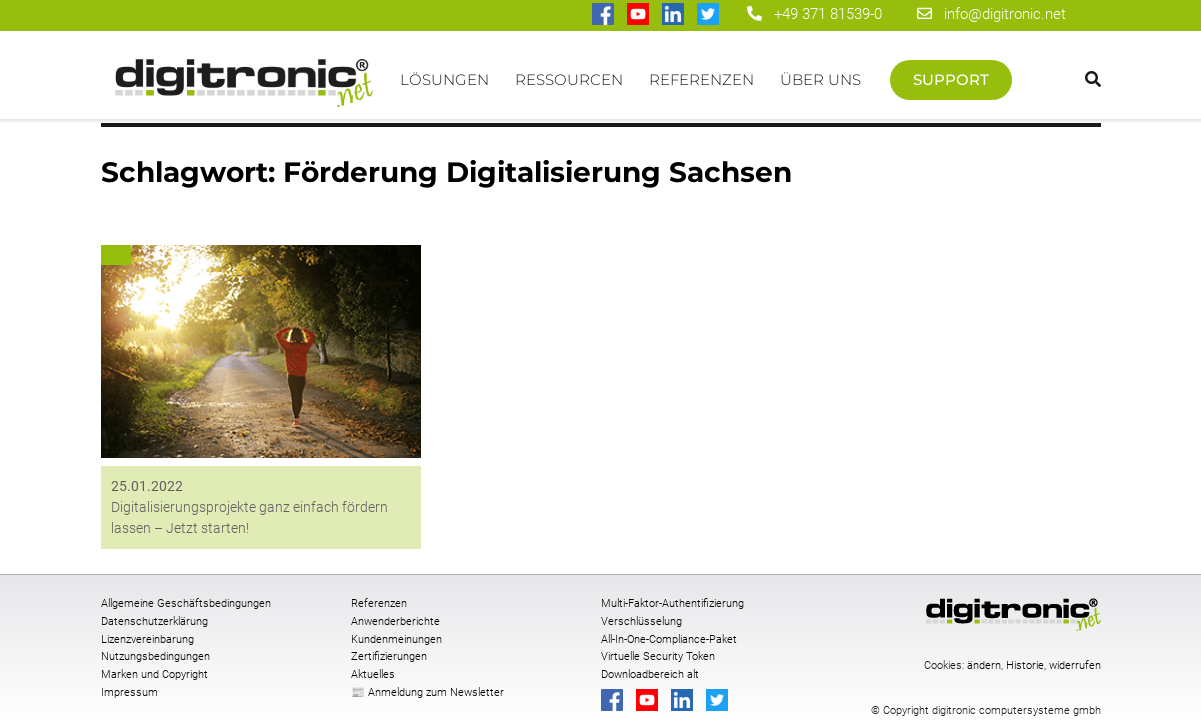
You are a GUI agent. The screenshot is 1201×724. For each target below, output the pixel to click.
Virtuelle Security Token (658, 656)
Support (951, 79)
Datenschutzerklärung (154, 621)
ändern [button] (984, 665)
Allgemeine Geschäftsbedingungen (186, 603)
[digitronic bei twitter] (709, 15)
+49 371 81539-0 (828, 14)
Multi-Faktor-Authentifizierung (672, 603)
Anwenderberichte (395, 621)
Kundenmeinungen (396, 639)
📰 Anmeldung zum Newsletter (427, 692)
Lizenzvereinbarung (147, 639)
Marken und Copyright (154, 674)
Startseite (244, 89)
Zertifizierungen (389, 656)
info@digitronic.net (991, 14)
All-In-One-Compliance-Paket (669, 639)
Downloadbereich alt (650, 674)
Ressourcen (569, 79)
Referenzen (701, 79)
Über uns (820, 79)
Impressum (129, 692)
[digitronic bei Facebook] (604, 15)
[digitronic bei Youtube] (639, 15)
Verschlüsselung (641, 621)
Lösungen (444, 79)
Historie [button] (1025, 665)
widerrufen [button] (1075, 665)
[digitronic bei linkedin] (674, 15)
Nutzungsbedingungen (155, 656)
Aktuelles (373, 674)
